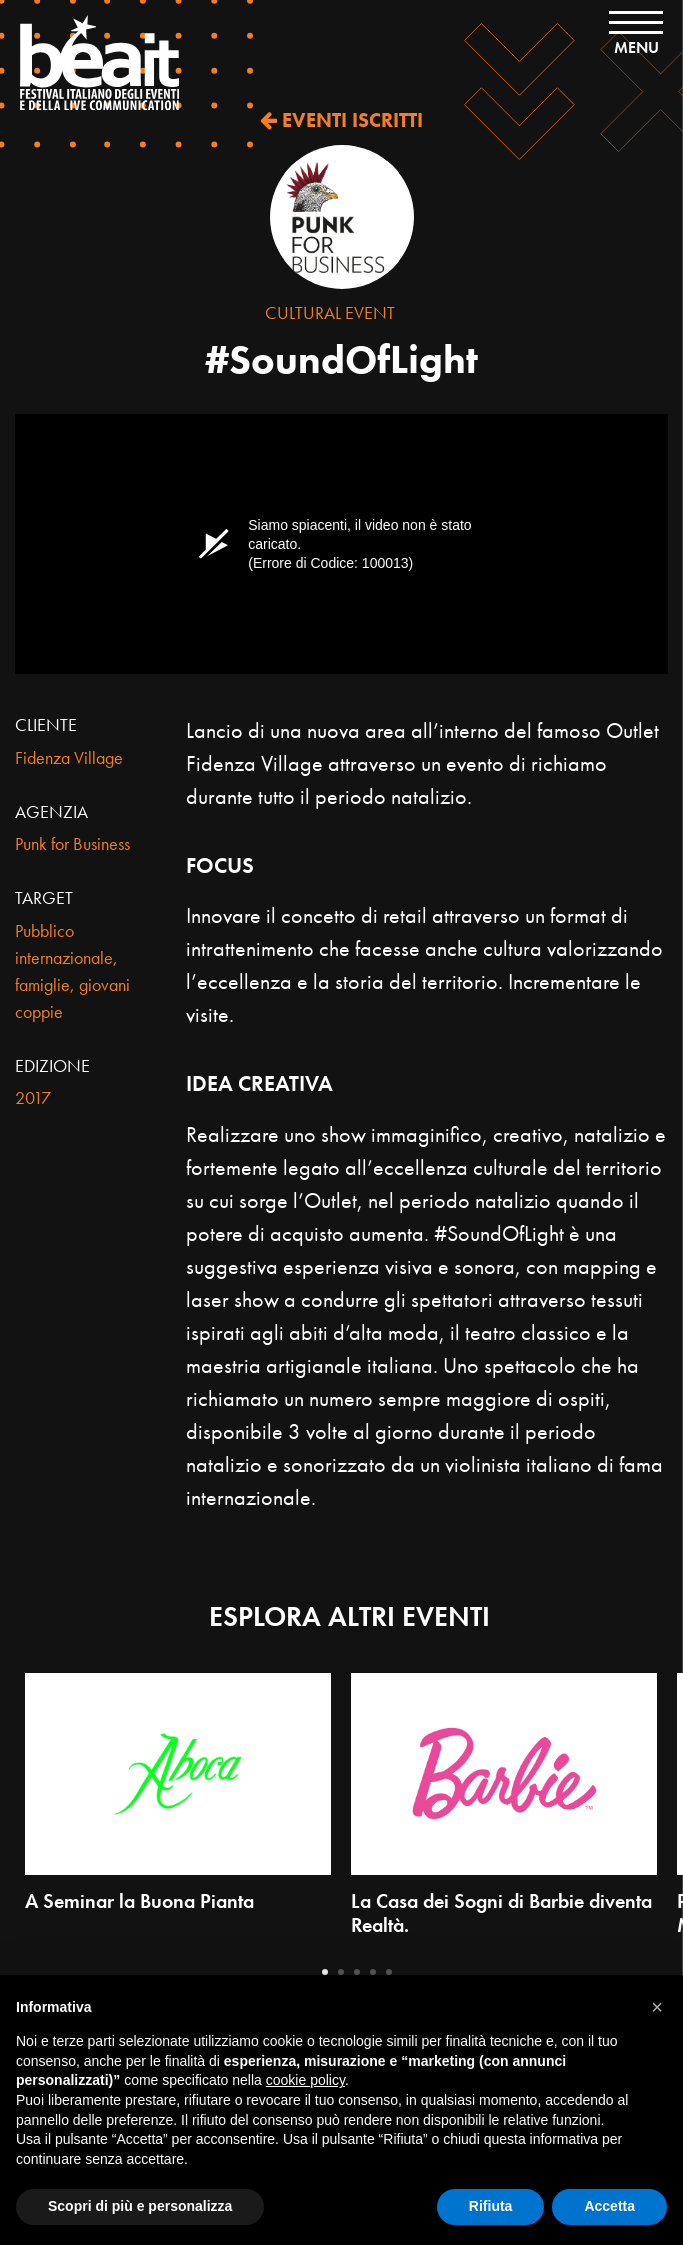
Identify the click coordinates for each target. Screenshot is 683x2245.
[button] (657, 2007)
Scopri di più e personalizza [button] (140, 2206)
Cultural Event (330, 312)
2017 (33, 1097)
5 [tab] (389, 1972)
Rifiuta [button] (491, 2206)
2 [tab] (341, 1972)
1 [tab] (325, 1972)
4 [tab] (373, 1972)
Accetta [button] (609, 2206)
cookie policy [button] (305, 2080)
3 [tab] (357, 1972)
